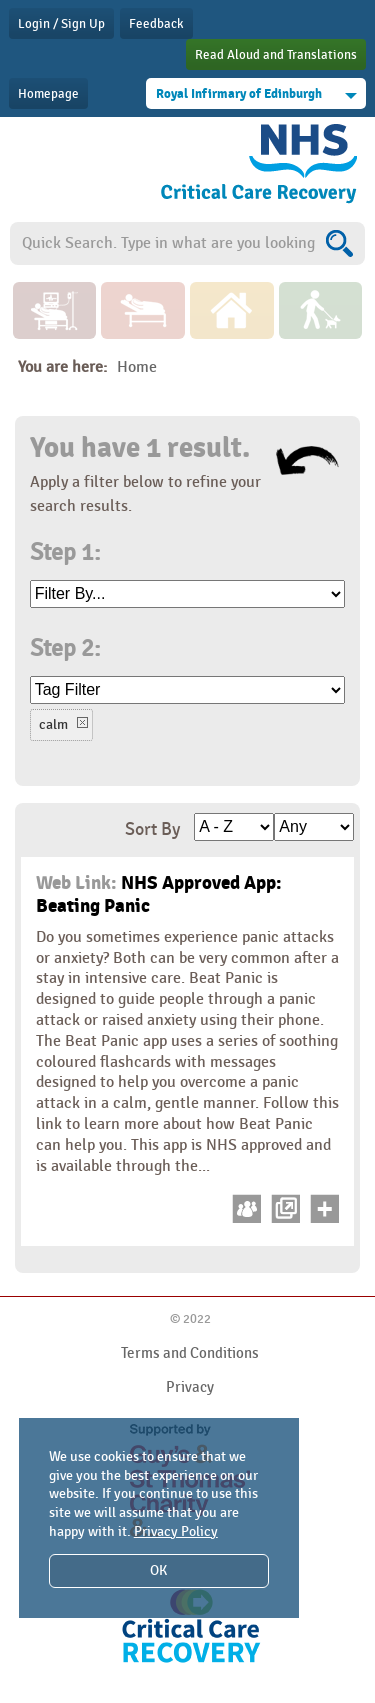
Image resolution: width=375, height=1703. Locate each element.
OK (158, 1570)
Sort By (152, 829)
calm (53, 724)
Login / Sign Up (61, 24)
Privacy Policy (176, 1531)
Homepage (48, 94)
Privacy (190, 1387)
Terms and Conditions (190, 1353)
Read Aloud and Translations (276, 55)
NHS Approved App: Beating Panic (159, 894)
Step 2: (65, 649)
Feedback (156, 24)
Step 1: (65, 553)
